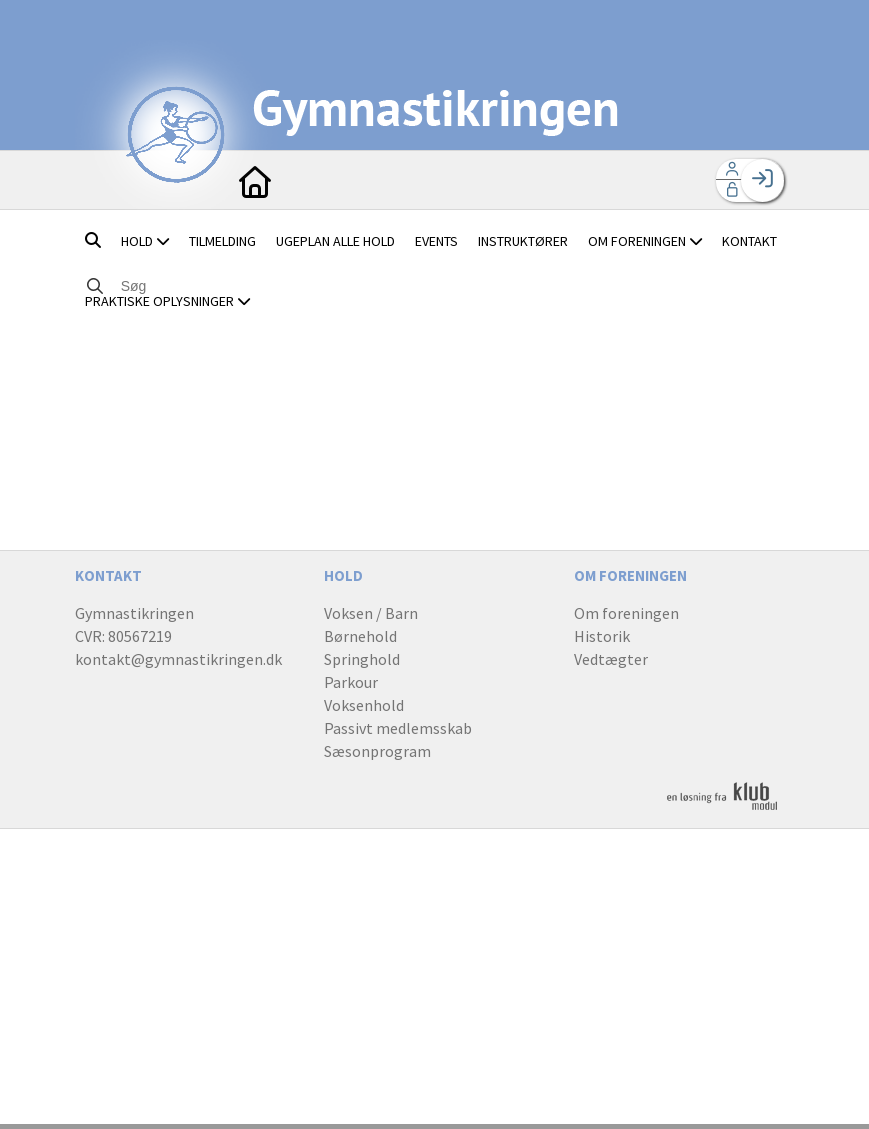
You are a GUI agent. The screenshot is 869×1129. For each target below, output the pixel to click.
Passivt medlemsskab (398, 728)
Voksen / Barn (371, 613)
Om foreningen (626, 613)
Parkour (351, 682)
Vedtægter (611, 659)
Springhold (362, 659)
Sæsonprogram (377, 751)
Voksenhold (364, 705)
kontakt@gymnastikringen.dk (178, 659)
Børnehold (360, 636)
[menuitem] (255, 180)
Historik (602, 636)
